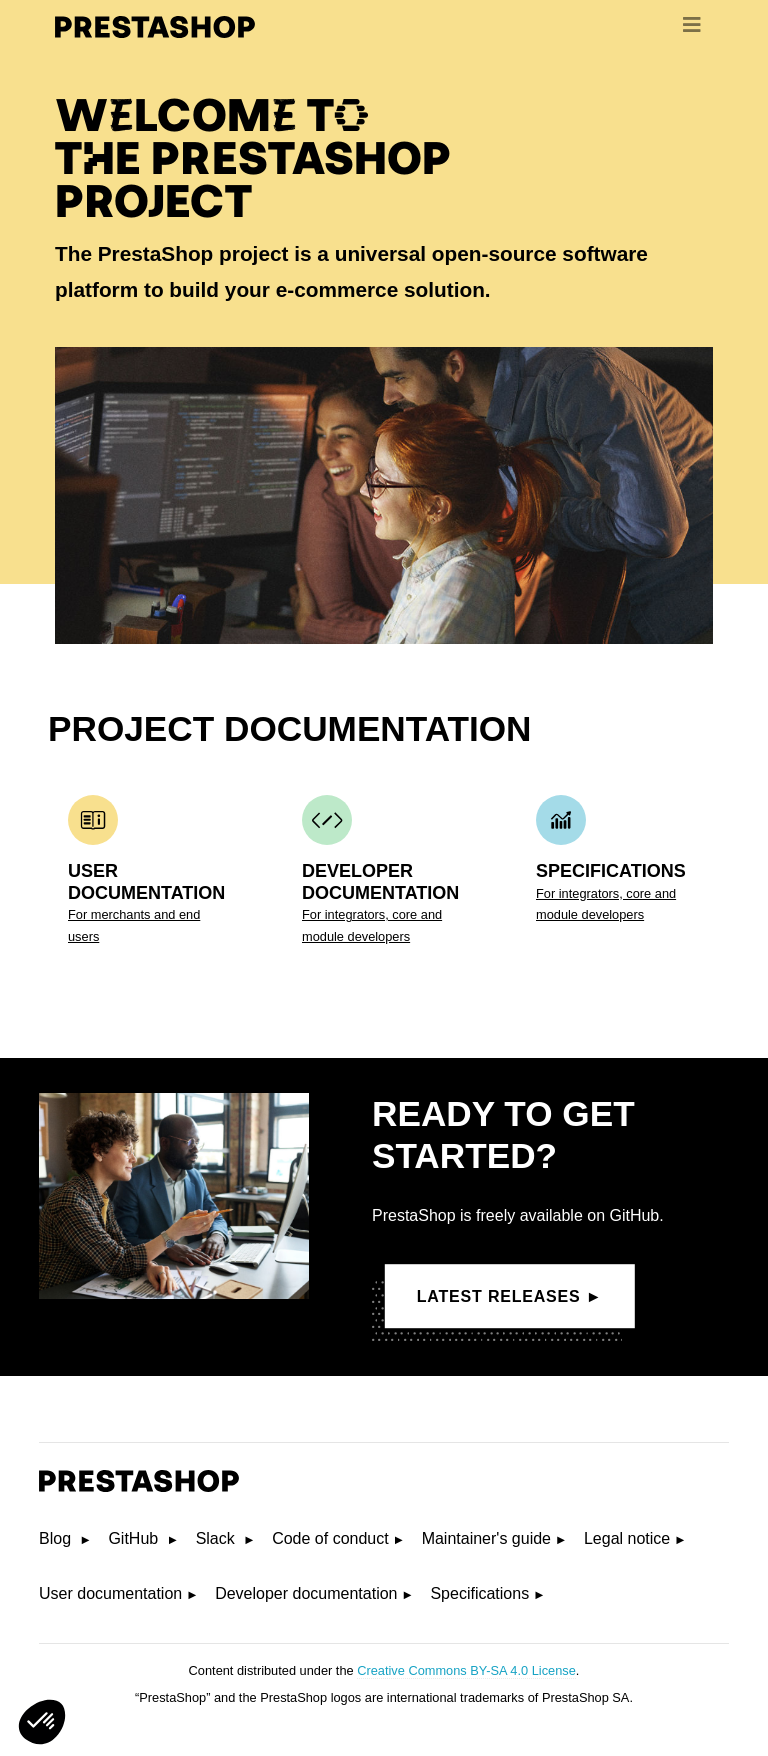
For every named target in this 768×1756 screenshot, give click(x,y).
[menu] (692, 25)
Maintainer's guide (486, 1538)
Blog (57, 1538)
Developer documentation (306, 1593)
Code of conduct (330, 1538)
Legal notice (627, 1538)
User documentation (110, 1593)
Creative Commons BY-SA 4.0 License (466, 1670)
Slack (218, 1538)
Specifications (479, 1593)
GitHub (135, 1538)
